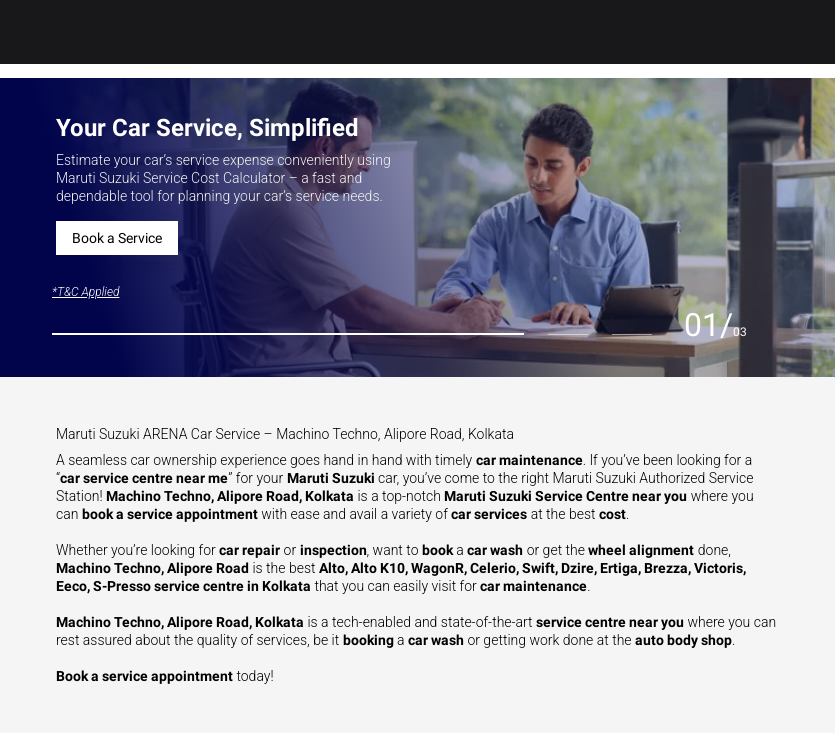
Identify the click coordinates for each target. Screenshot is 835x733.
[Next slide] (767, 327)
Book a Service (117, 238)
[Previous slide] (664, 327)
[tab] (288, 334)
